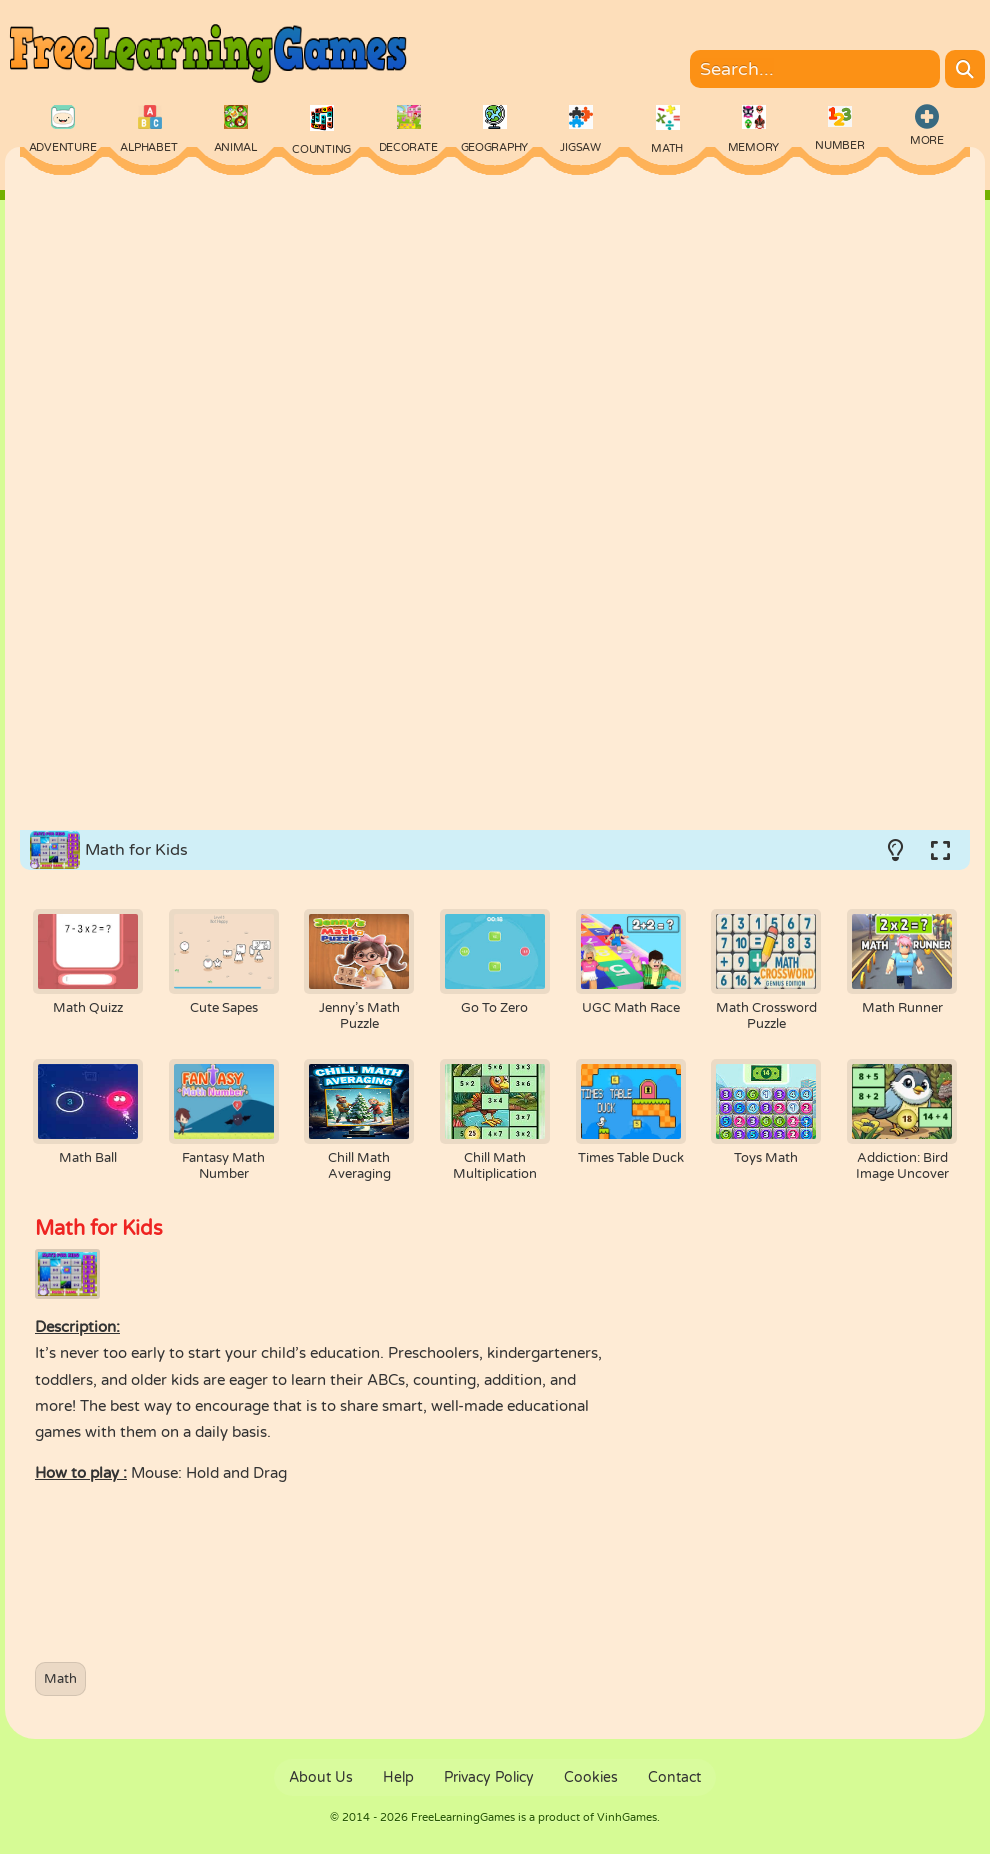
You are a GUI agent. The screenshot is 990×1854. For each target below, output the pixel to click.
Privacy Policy (489, 1777)
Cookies (591, 1777)
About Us (321, 1777)
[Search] (965, 69)
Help (398, 1777)
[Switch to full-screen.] (940, 850)
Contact (674, 1777)
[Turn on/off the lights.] (895, 850)
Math (60, 1679)
